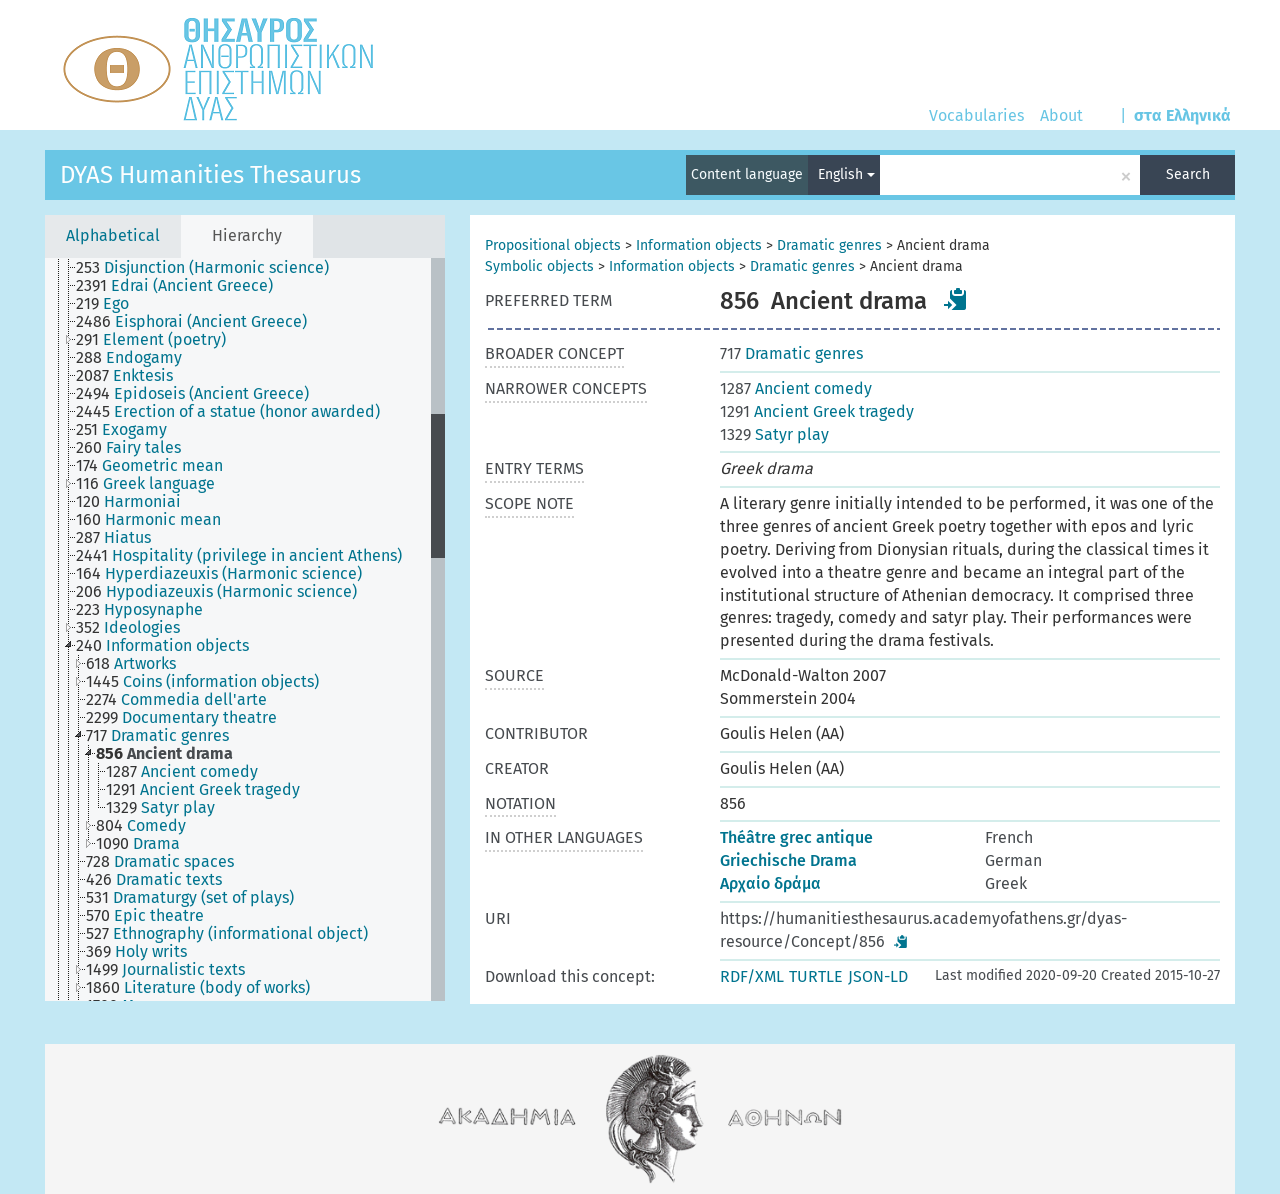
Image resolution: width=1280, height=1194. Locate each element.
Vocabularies (976, 115)
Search (1188, 174)
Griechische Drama (788, 860)
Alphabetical (113, 235)
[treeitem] (211, 268)
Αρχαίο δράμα (770, 883)
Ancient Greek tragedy (817, 411)
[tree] (245, 630)
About (1061, 115)
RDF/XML (752, 976)
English (846, 174)
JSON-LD (878, 976)
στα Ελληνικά (1182, 115)
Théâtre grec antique (796, 837)
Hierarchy (247, 235)
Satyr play (774, 434)
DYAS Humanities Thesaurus (210, 175)
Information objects (699, 245)
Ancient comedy (796, 388)
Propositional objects (553, 245)
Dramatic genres (829, 245)
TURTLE (816, 976)
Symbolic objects (539, 266)
